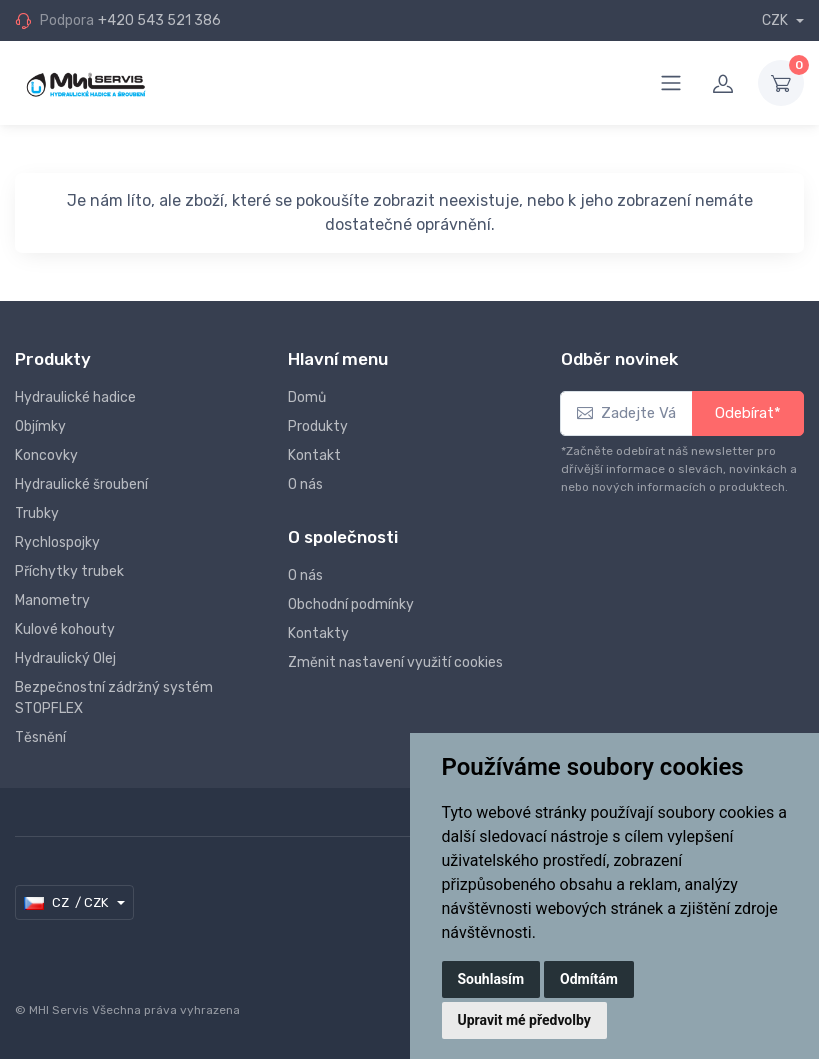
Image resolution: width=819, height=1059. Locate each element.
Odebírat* (748, 413)
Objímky (40, 426)
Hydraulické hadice (75, 397)
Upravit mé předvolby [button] (524, 1020)
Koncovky (46, 455)
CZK (776, 20)
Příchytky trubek (69, 571)
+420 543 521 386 (159, 20)
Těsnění (40, 737)
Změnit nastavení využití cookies (395, 662)
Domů (307, 397)
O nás (305, 484)
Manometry (52, 600)
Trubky (37, 513)
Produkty (318, 426)
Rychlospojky (57, 542)
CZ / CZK (67, 903)
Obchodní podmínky (351, 604)
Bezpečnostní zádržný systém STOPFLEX (114, 698)
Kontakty (318, 633)
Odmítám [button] (589, 979)
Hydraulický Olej (65, 658)
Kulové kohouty (65, 629)
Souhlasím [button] (491, 979)
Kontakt (314, 455)
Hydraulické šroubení (81, 484)
